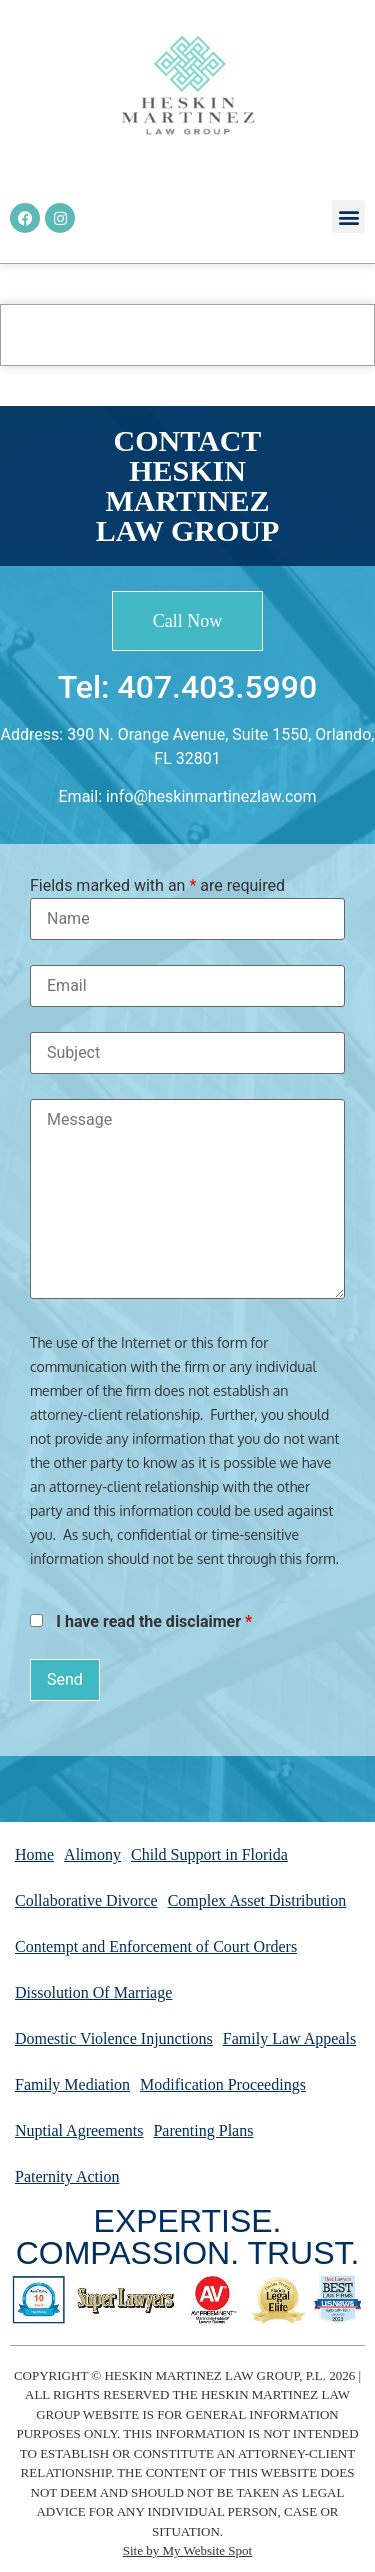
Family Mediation (72, 2084)
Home (34, 1854)
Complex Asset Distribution (257, 1900)
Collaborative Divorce (86, 1900)
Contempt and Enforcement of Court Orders (156, 1946)
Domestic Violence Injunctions (114, 2038)
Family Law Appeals (289, 2038)
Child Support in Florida (209, 1854)
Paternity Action (67, 2176)
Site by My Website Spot (187, 2550)
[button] (348, 216)
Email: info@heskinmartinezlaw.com (188, 796)
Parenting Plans (203, 2130)
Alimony (92, 1854)
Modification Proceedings (223, 2084)
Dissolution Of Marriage (93, 1992)
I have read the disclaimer (154, 1622)
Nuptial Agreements (79, 2130)
